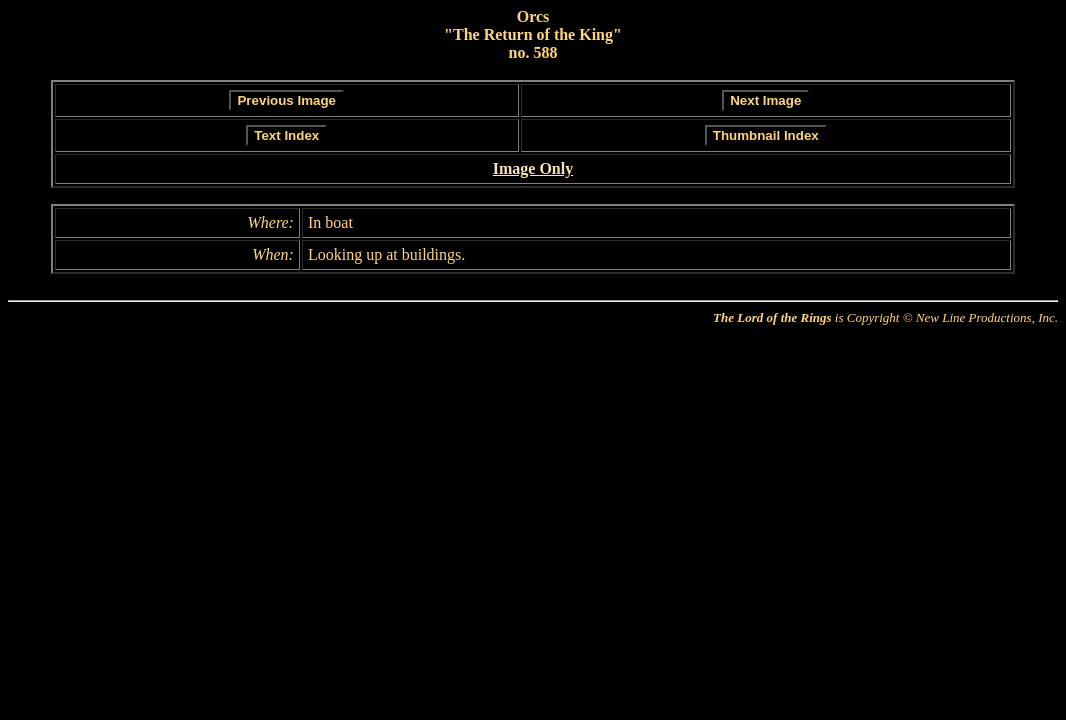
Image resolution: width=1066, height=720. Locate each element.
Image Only (533, 168)
